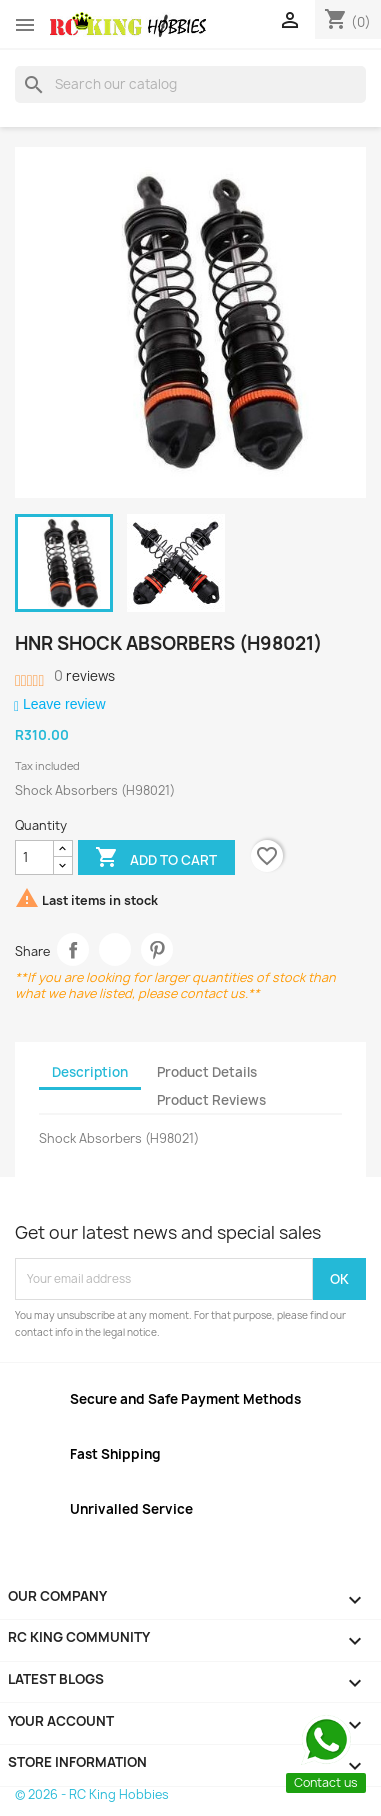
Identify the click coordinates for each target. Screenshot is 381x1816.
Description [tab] (90, 1072)
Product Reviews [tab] (211, 1100)
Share (73, 949)
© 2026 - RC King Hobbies (92, 1794)
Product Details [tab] (207, 1072)
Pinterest (157, 949)
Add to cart (156, 859)
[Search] (190, 84)
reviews (84, 676)
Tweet (115, 949)
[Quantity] (34, 858)
